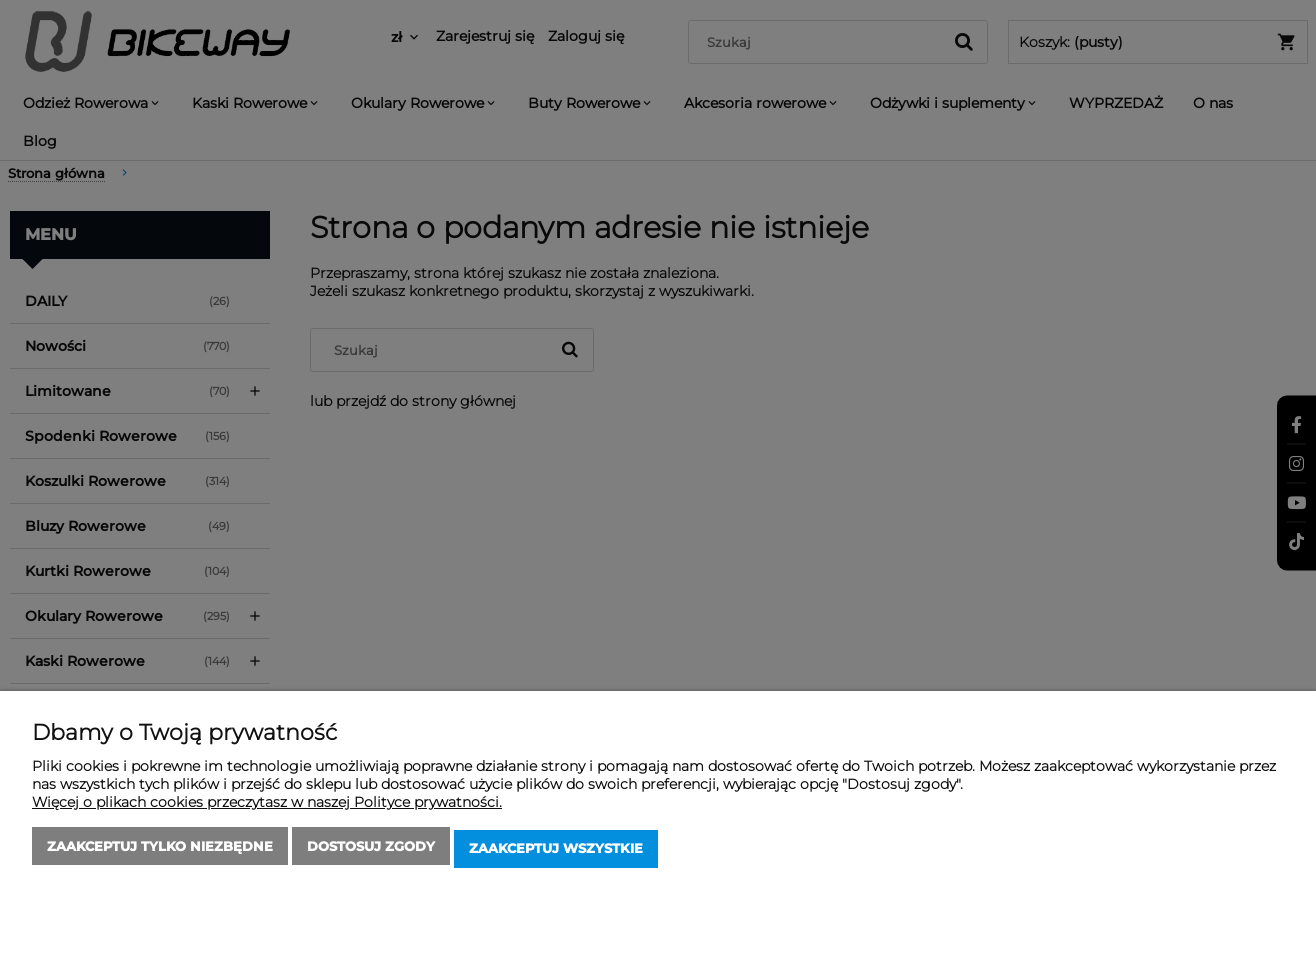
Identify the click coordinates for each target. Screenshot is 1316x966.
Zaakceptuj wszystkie (556, 851)
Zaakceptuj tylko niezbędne (160, 851)
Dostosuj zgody (371, 851)
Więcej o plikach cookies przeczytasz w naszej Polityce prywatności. (267, 807)
